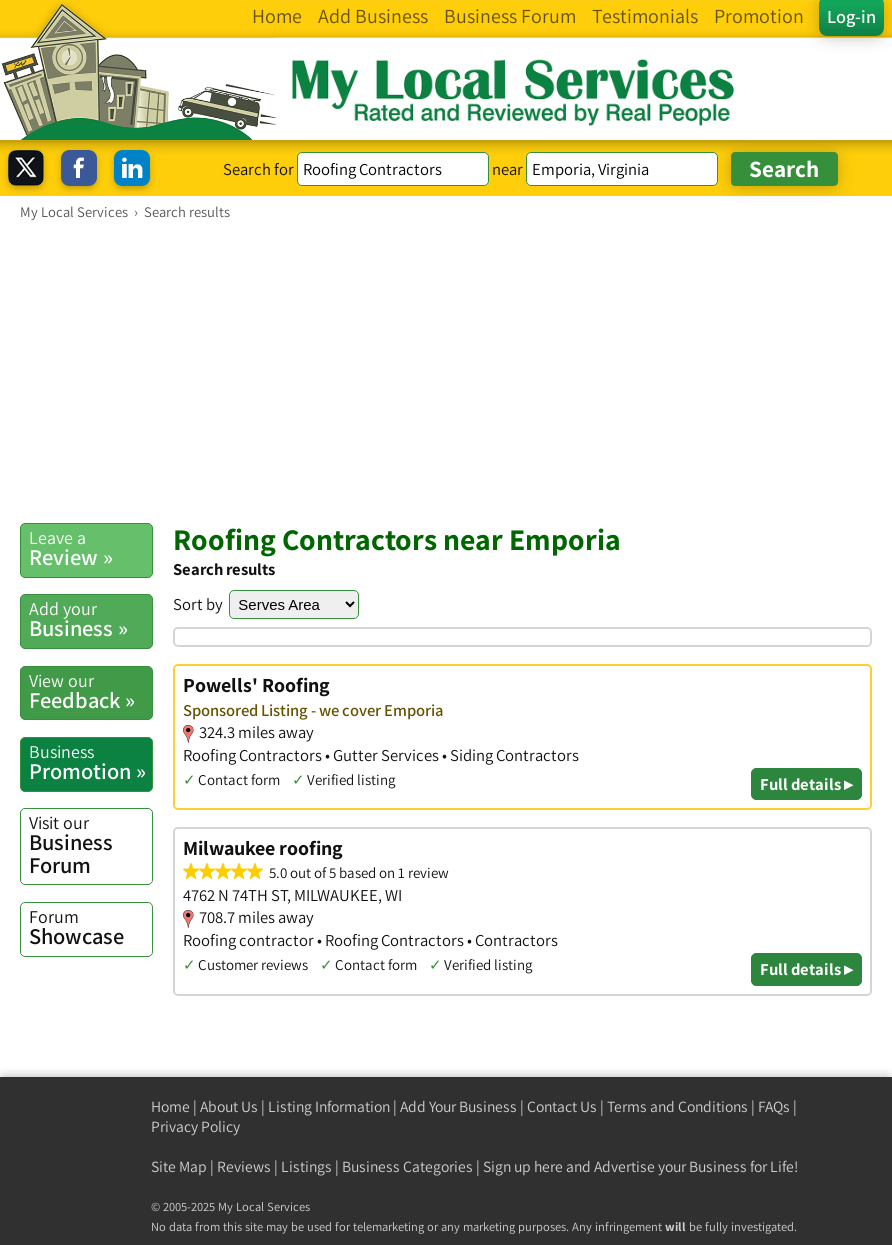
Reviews (244, 1166)
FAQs (774, 1106)
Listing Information (329, 1106)
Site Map (179, 1166)
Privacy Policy (195, 1126)
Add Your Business (458, 1106)
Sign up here (523, 1166)
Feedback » (90, 691)
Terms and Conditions (677, 1106)
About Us (229, 1106)
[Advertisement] (446, 371)
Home (170, 1106)
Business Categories (407, 1166)
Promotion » (90, 762)
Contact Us (562, 1106)
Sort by (198, 604)
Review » (90, 548)
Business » (90, 619)
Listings (306, 1166)
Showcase (90, 927)
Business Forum (90, 845)
